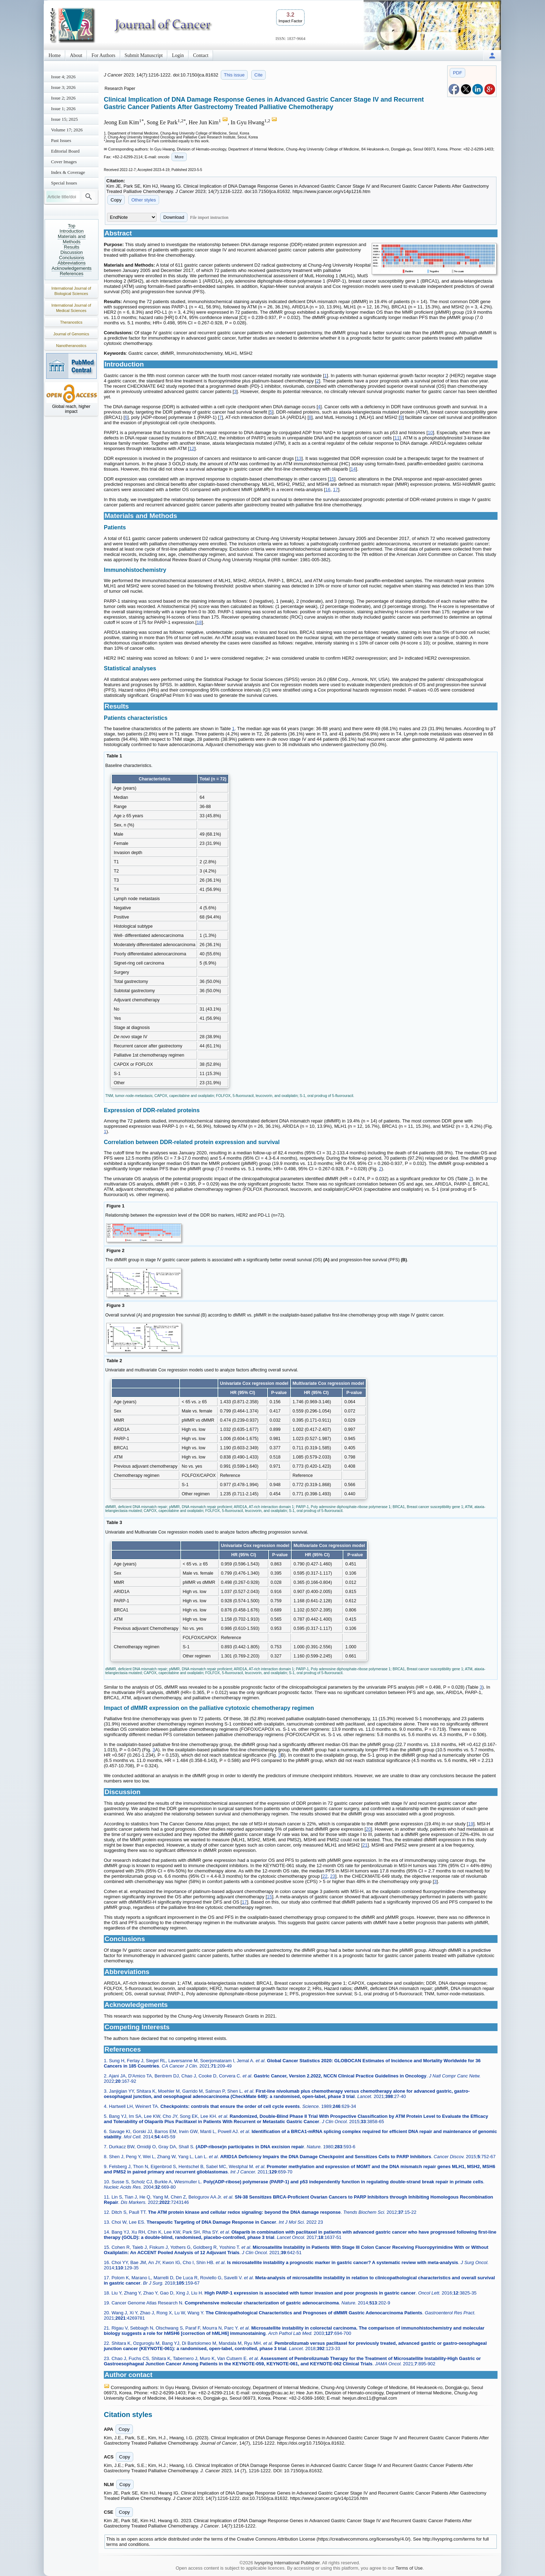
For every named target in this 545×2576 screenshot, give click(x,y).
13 (298, 458)
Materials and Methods (71, 239)
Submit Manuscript (144, 55)
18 (199, 622)
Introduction (72, 231)
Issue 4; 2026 (63, 76)
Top (71, 225)
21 (365, 1845)
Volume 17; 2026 (67, 129)
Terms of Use (409, 2568)
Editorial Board (65, 151)
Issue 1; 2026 (63, 108)
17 (335, 489)
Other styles (143, 200)
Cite (258, 75)
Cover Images (64, 161)
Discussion (72, 252)
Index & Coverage (68, 172)
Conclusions (71, 257)
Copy (116, 200)
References (71, 273)
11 (396, 437)
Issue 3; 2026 (63, 87)
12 (191, 448)
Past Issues (61, 140)
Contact (201, 55)
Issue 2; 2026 (63, 98)
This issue (234, 75)
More (179, 157)
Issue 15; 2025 (64, 119)
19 (470, 1823)
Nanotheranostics (71, 345)
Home (55, 55)
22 (324, 1876)
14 (353, 469)
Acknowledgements (72, 268)
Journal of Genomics (71, 334)
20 (368, 1829)
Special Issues (64, 183)
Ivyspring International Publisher (287, 2562)
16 (327, 489)
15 (331, 479)
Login (178, 55)
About (76, 55)
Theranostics (71, 322)
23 (332, 1876)
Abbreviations (72, 263)
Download (173, 217)
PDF (457, 72)
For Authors (103, 55)
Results (71, 247)
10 (430, 432)
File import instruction (209, 217)
